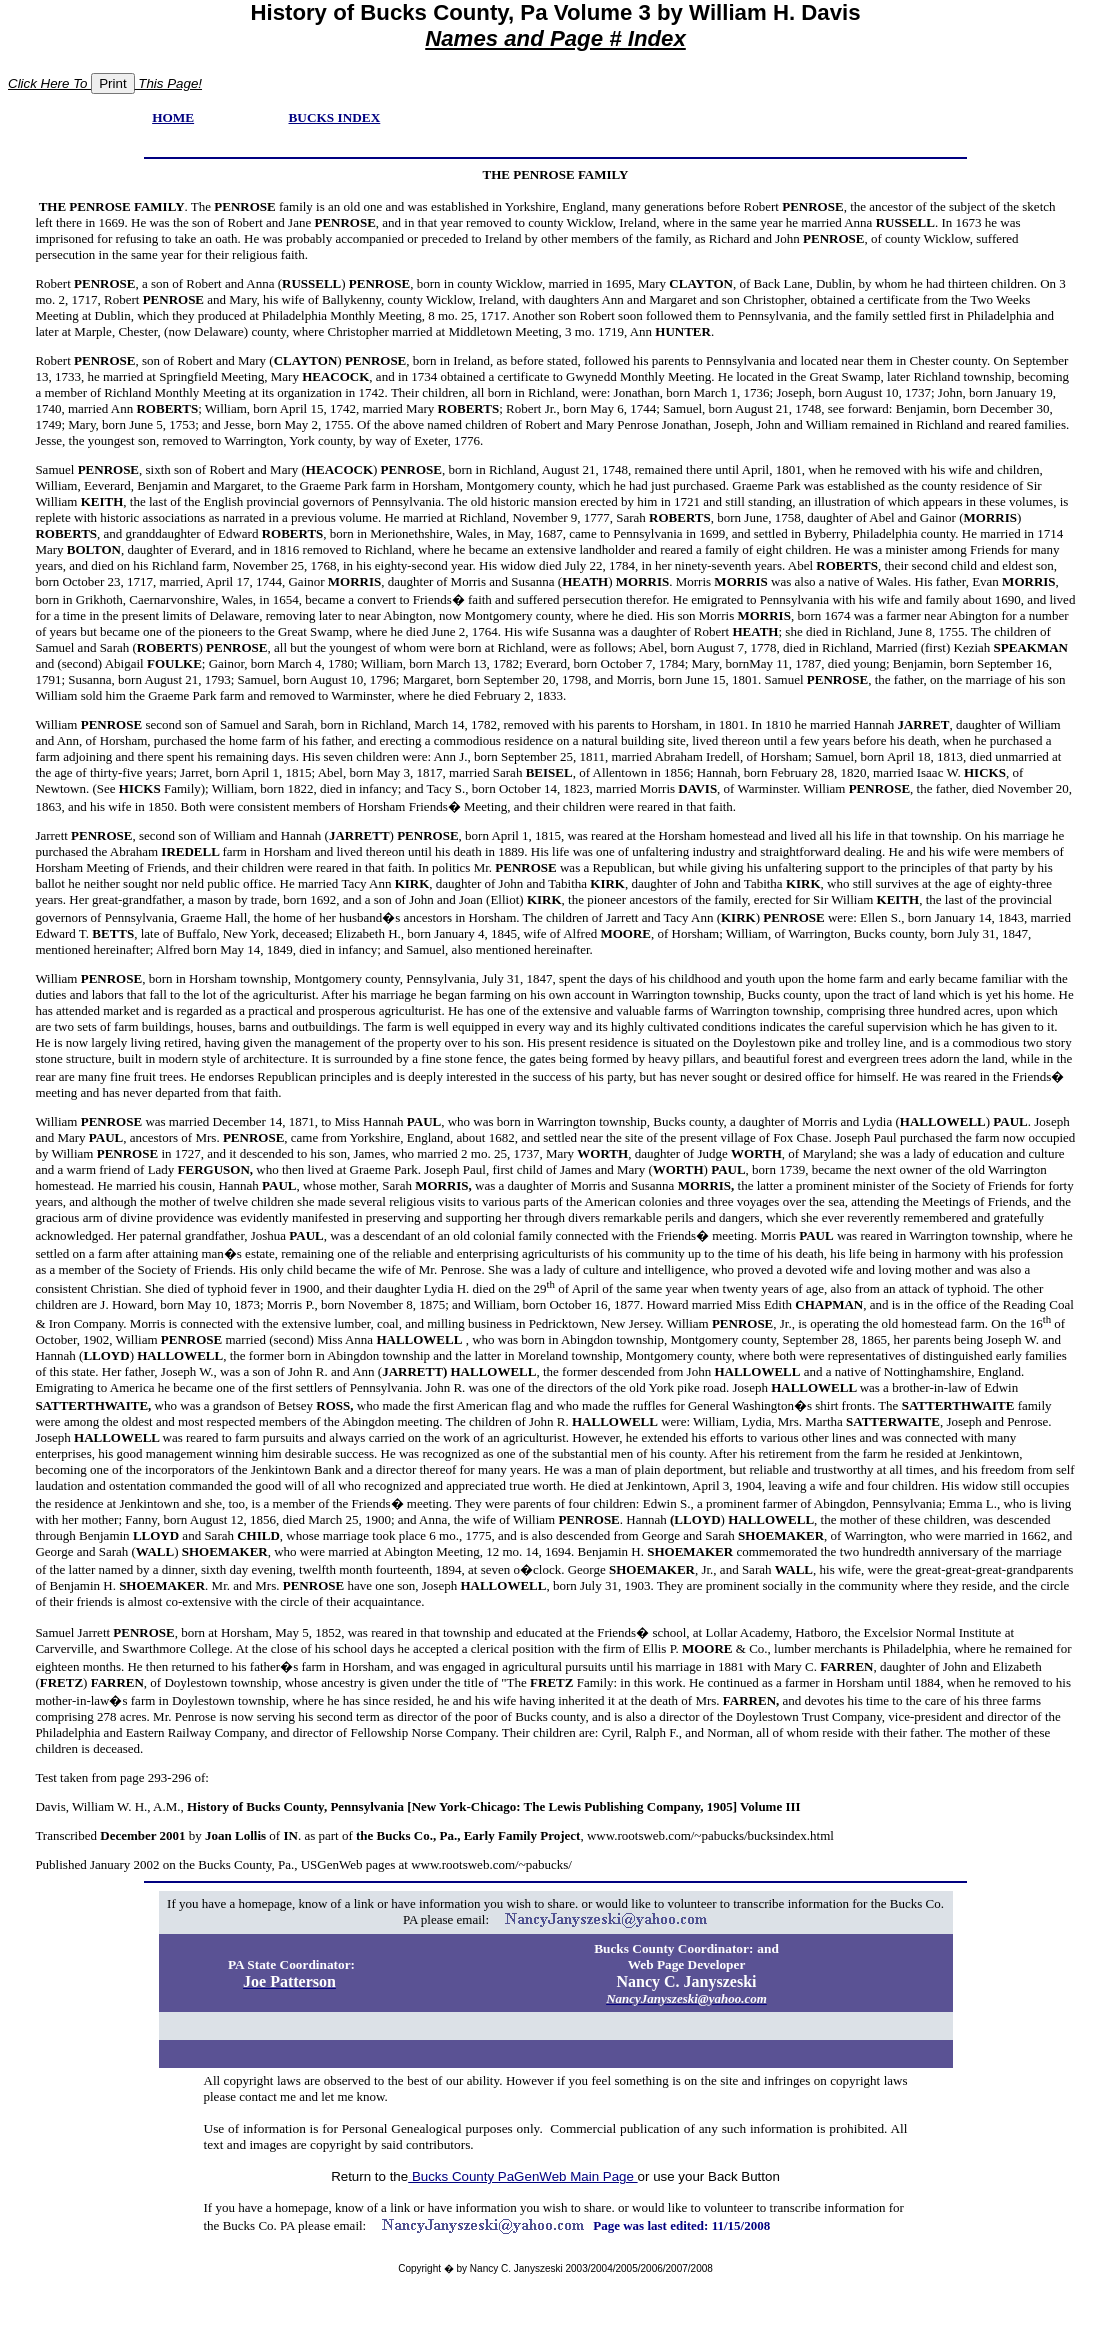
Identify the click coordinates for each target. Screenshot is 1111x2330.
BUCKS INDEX (335, 117)
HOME (173, 117)
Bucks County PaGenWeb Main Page (522, 2176)
